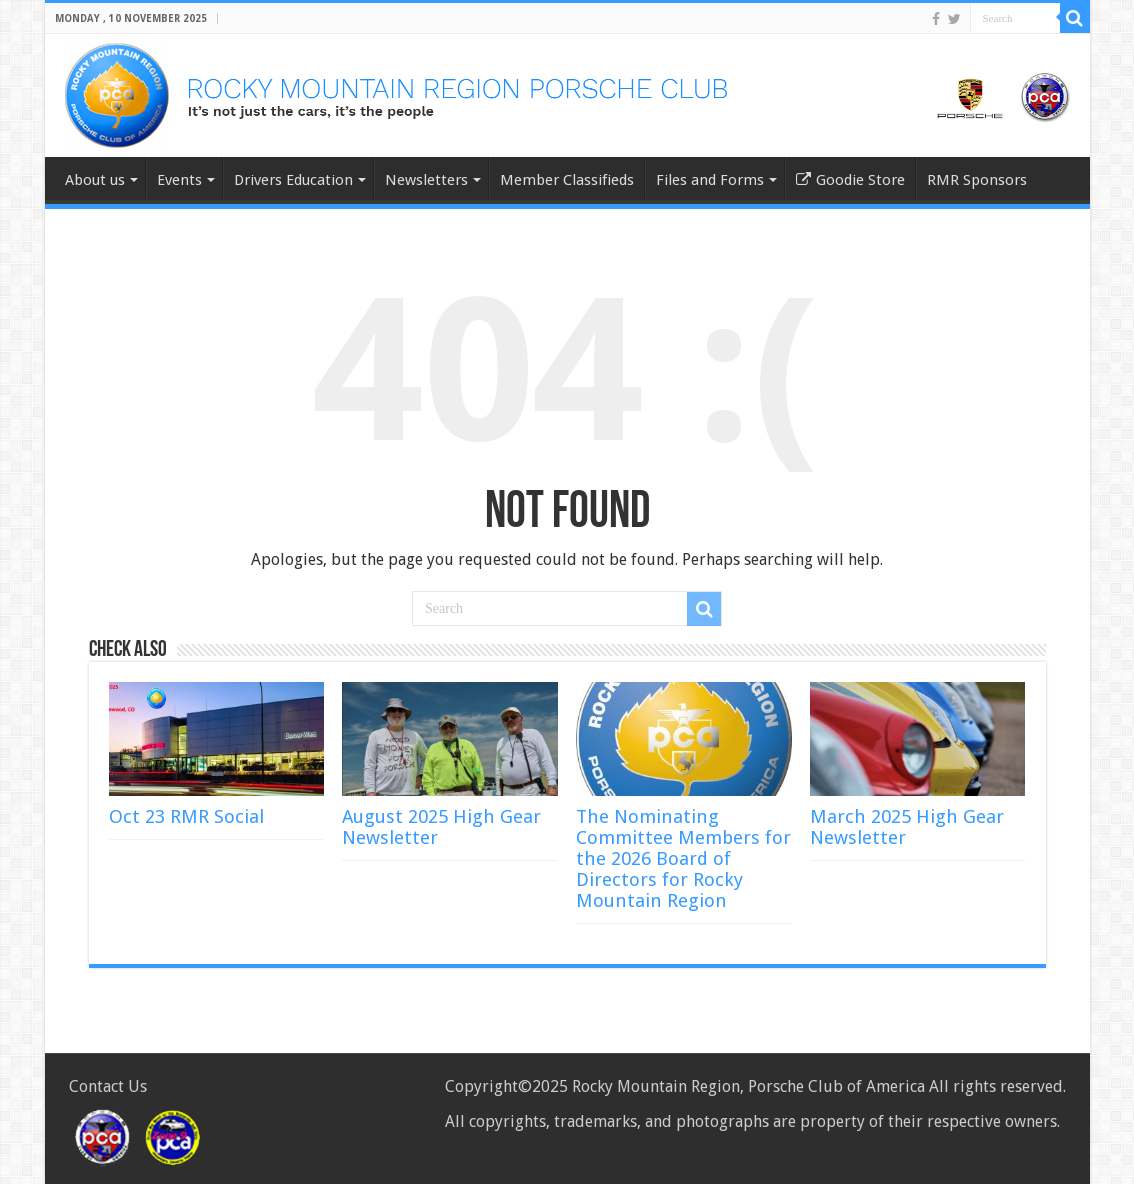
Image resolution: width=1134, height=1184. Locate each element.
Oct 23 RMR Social (186, 816)
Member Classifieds (567, 180)
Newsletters (426, 180)
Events (179, 180)
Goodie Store (850, 180)
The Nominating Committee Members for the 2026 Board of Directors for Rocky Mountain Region (683, 858)
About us (95, 180)
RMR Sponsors (977, 180)
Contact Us (108, 1086)
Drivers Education (293, 180)
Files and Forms (710, 180)
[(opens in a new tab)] (449, 739)
